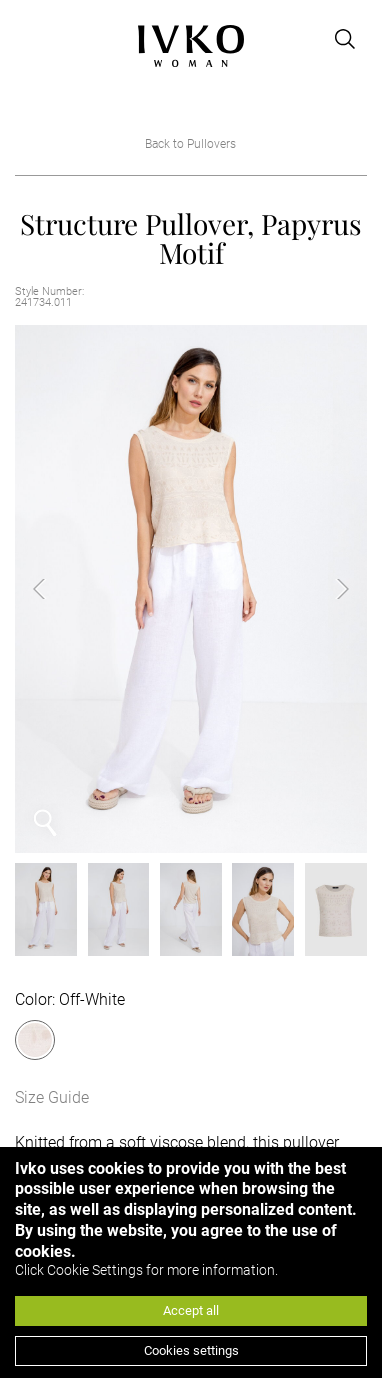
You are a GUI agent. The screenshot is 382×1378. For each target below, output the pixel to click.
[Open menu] (27, 39)
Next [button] (327, 589)
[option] (191, 588)
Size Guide (52, 1097)
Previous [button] (55, 589)
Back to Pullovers (190, 144)
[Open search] (345, 39)
